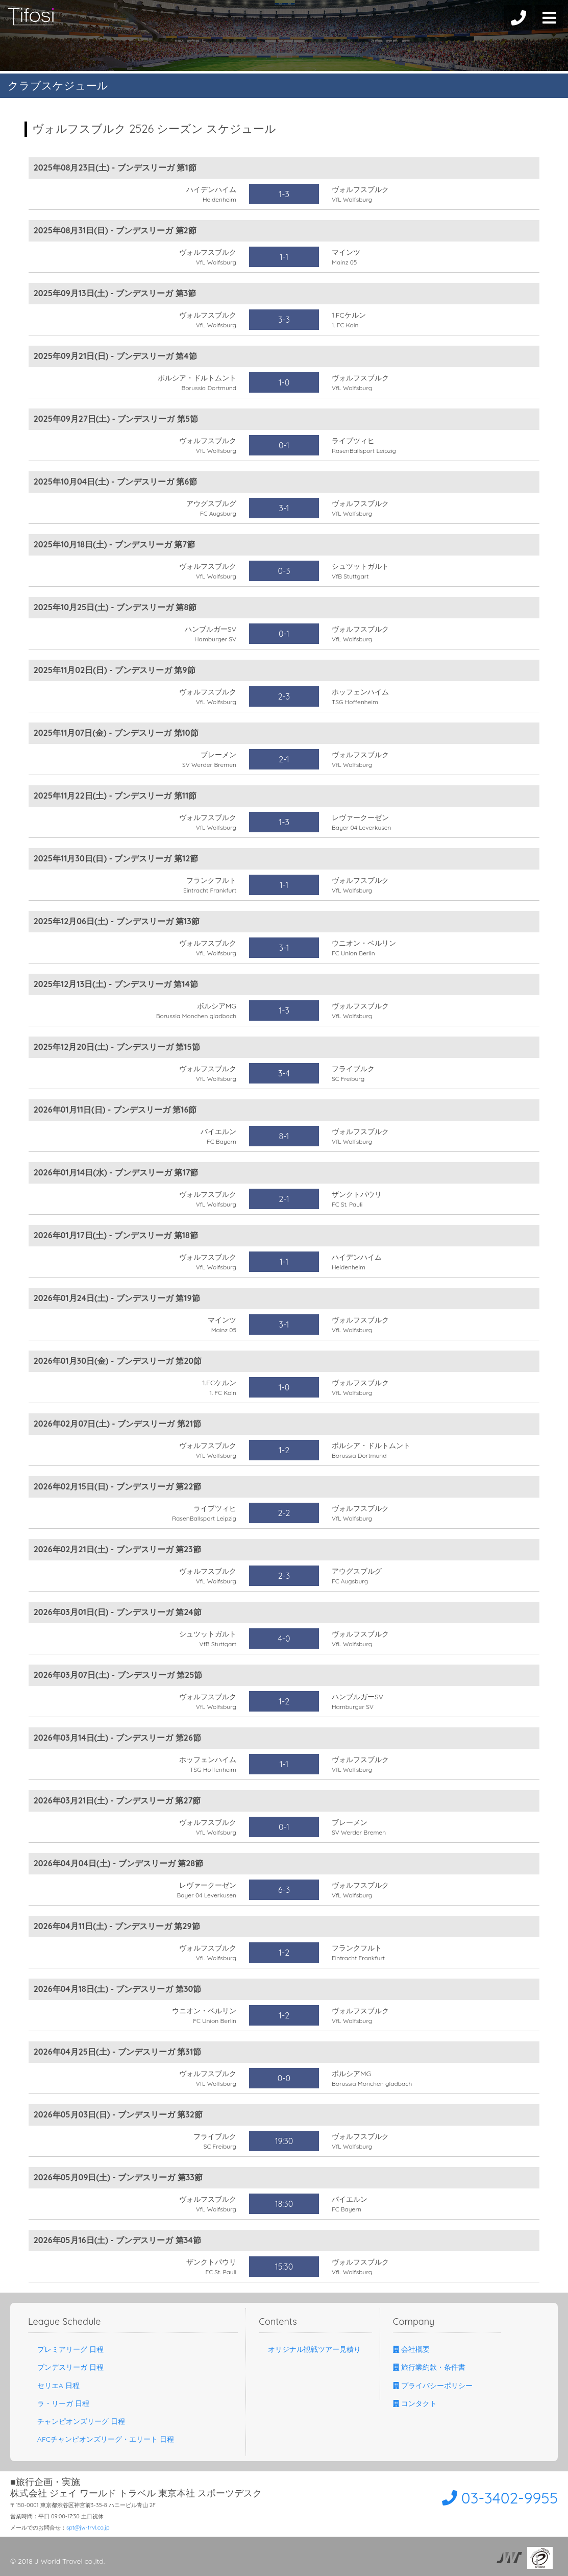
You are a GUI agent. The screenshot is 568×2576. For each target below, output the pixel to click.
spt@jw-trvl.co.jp (88, 2527)
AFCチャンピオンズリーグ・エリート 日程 (101, 2439)
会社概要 (411, 2349)
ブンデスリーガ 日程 (66, 2367)
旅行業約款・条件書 (429, 2367)
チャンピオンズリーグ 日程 (76, 2421)
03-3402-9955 (500, 2498)
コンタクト (415, 2403)
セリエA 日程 (54, 2385)
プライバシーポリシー (433, 2385)
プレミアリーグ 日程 (66, 2349)
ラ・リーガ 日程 (58, 2403)
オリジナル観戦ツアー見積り (310, 2349)
